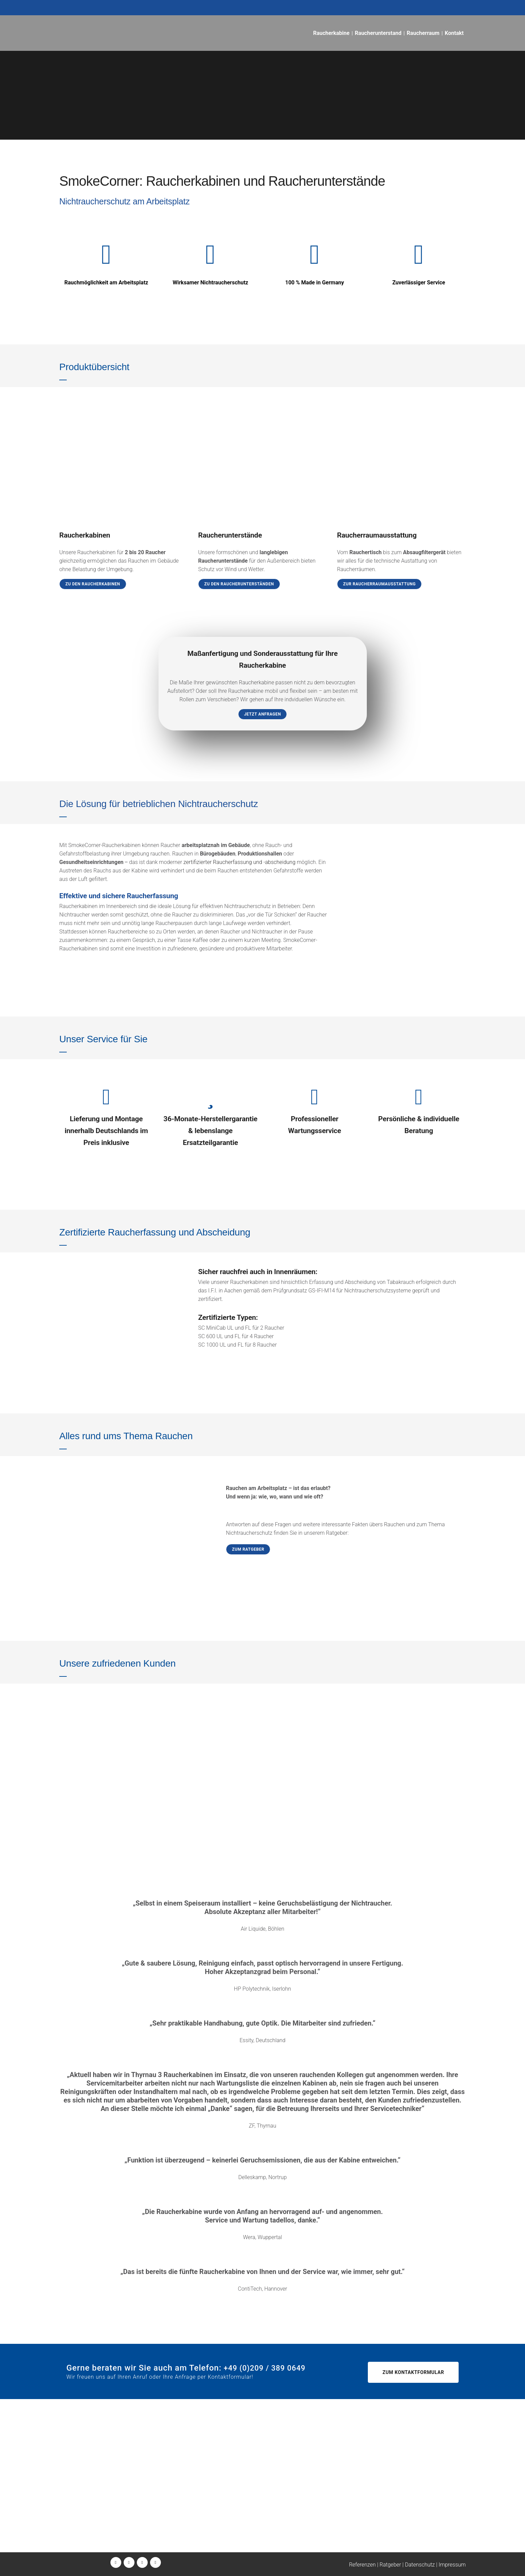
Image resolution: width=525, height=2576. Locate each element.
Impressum (452, 2564)
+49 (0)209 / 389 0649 (106, 2502)
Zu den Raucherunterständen (239, 584)
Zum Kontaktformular (413, 2372)
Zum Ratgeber (248, 1549)
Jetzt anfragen (262, 714)
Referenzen (362, 2564)
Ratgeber (390, 2564)
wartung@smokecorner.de (252, 2511)
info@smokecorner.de (103, 2519)
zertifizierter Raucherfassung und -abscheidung (240, 862)
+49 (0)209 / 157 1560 (250, 2502)
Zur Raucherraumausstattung (379, 584)
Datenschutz (420, 2564)
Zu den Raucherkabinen (92, 584)
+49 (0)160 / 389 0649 (102, 2511)
